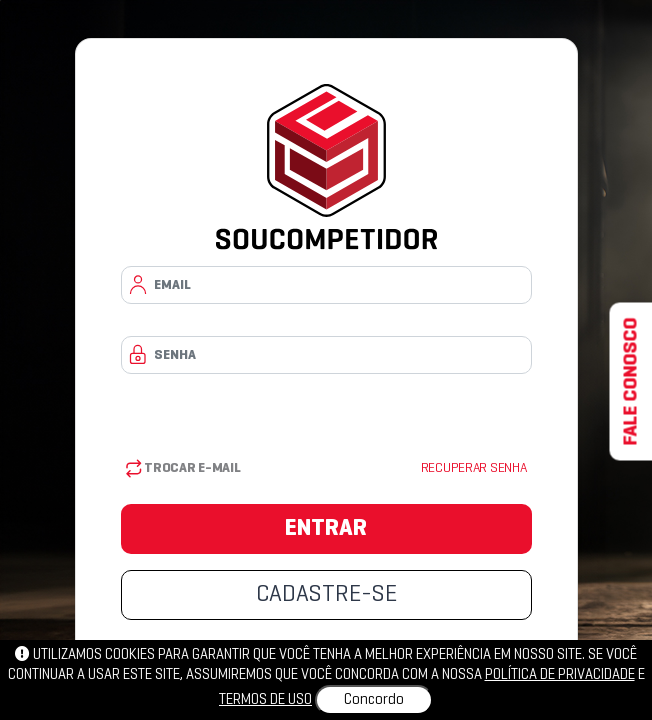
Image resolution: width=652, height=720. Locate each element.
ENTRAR (326, 529)
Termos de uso (265, 700)
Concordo (374, 700)
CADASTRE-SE (326, 595)
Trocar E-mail (183, 468)
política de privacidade (560, 675)
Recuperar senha (474, 468)
